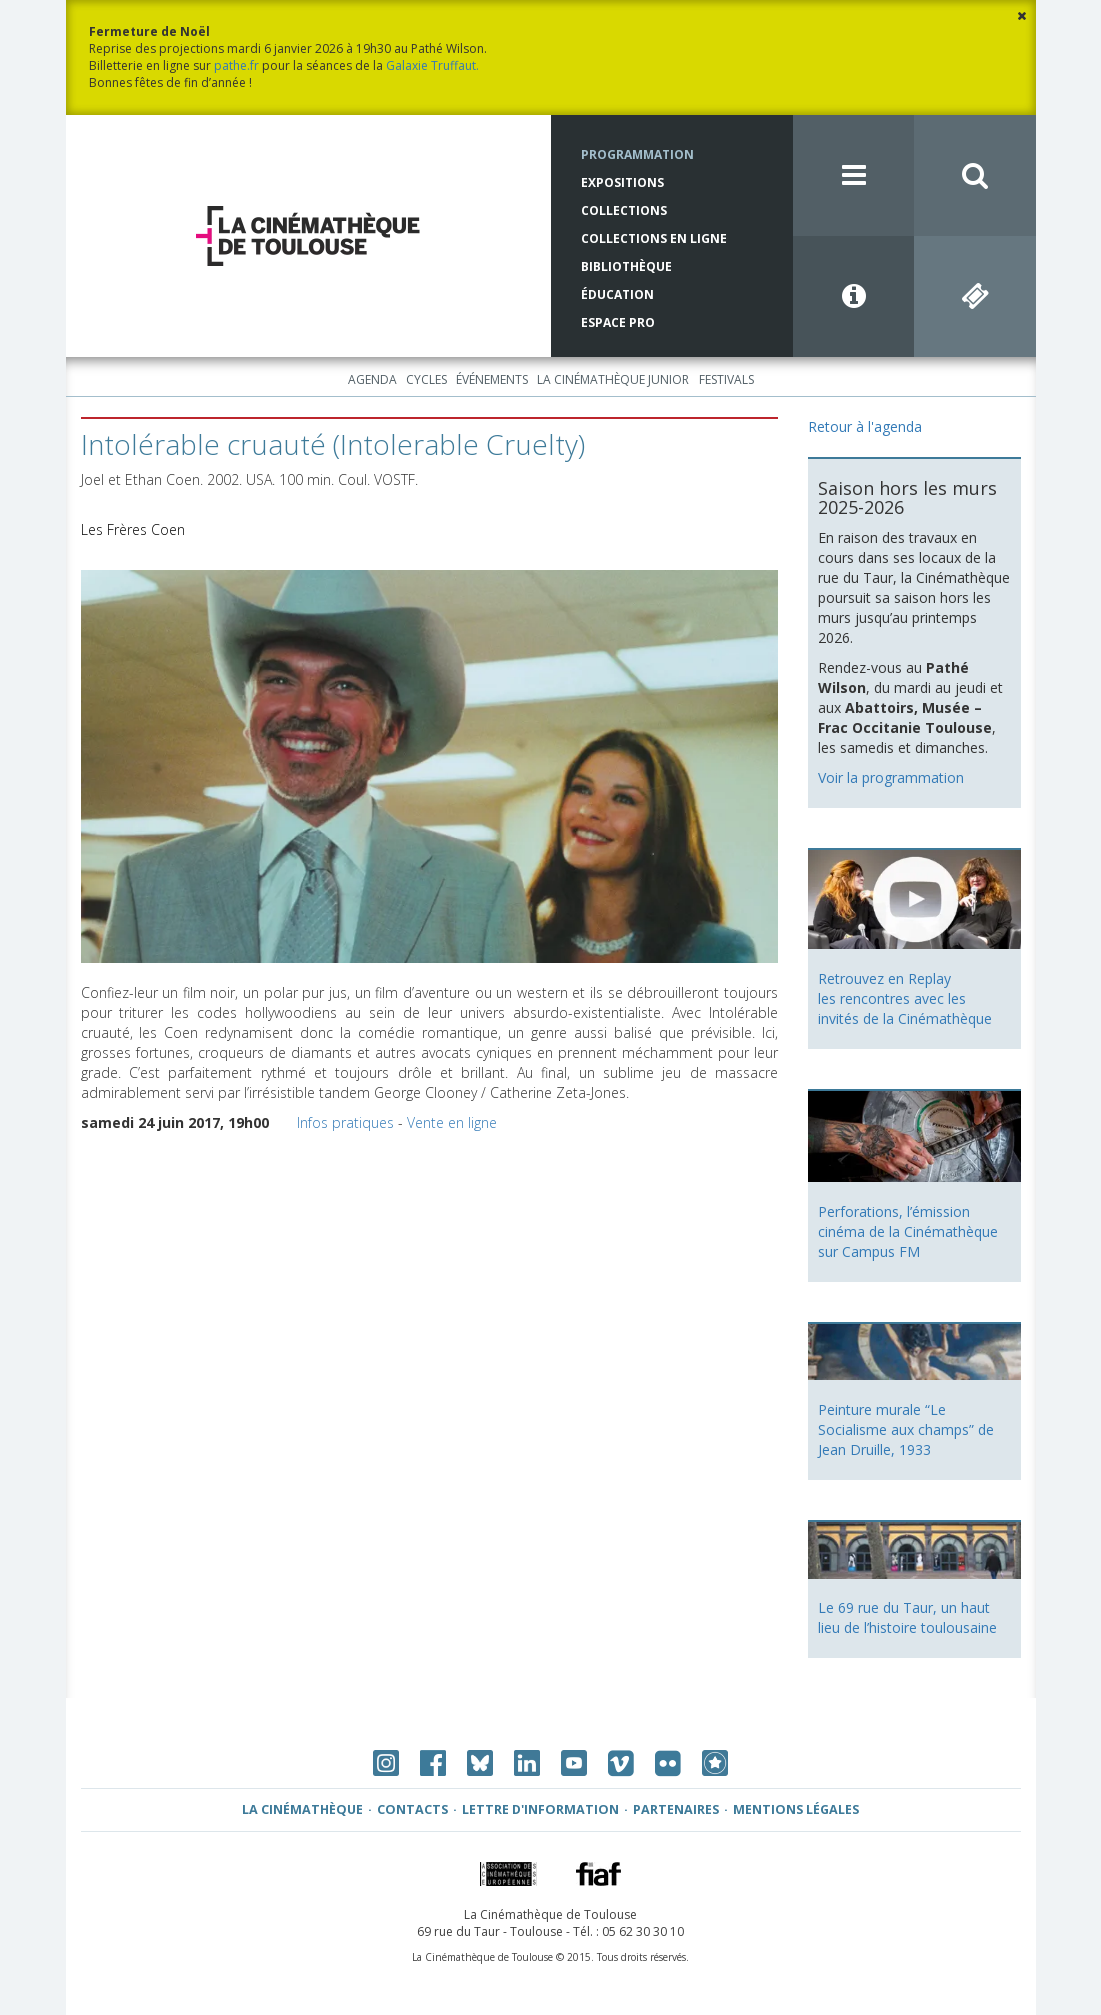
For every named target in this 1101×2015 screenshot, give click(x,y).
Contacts (412, 1809)
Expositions (622, 182)
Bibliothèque (626, 266)
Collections (624, 210)
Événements (492, 379)
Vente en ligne (452, 1122)
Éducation (617, 294)
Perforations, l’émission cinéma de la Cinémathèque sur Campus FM (908, 1231)
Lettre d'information (540, 1809)
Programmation (637, 154)
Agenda (372, 379)
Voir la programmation (891, 777)
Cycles (426, 379)
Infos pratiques (345, 1122)
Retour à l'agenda (865, 426)
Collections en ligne (654, 238)
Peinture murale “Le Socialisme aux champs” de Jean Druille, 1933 (906, 1429)
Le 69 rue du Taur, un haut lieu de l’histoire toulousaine (907, 1617)
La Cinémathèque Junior (613, 379)
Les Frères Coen (133, 529)
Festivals (726, 379)
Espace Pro (618, 322)
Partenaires (676, 1809)
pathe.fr (236, 65)
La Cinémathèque (302, 1809)
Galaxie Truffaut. (432, 65)
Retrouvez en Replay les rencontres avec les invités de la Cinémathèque (905, 998)
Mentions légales (796, 1809)
